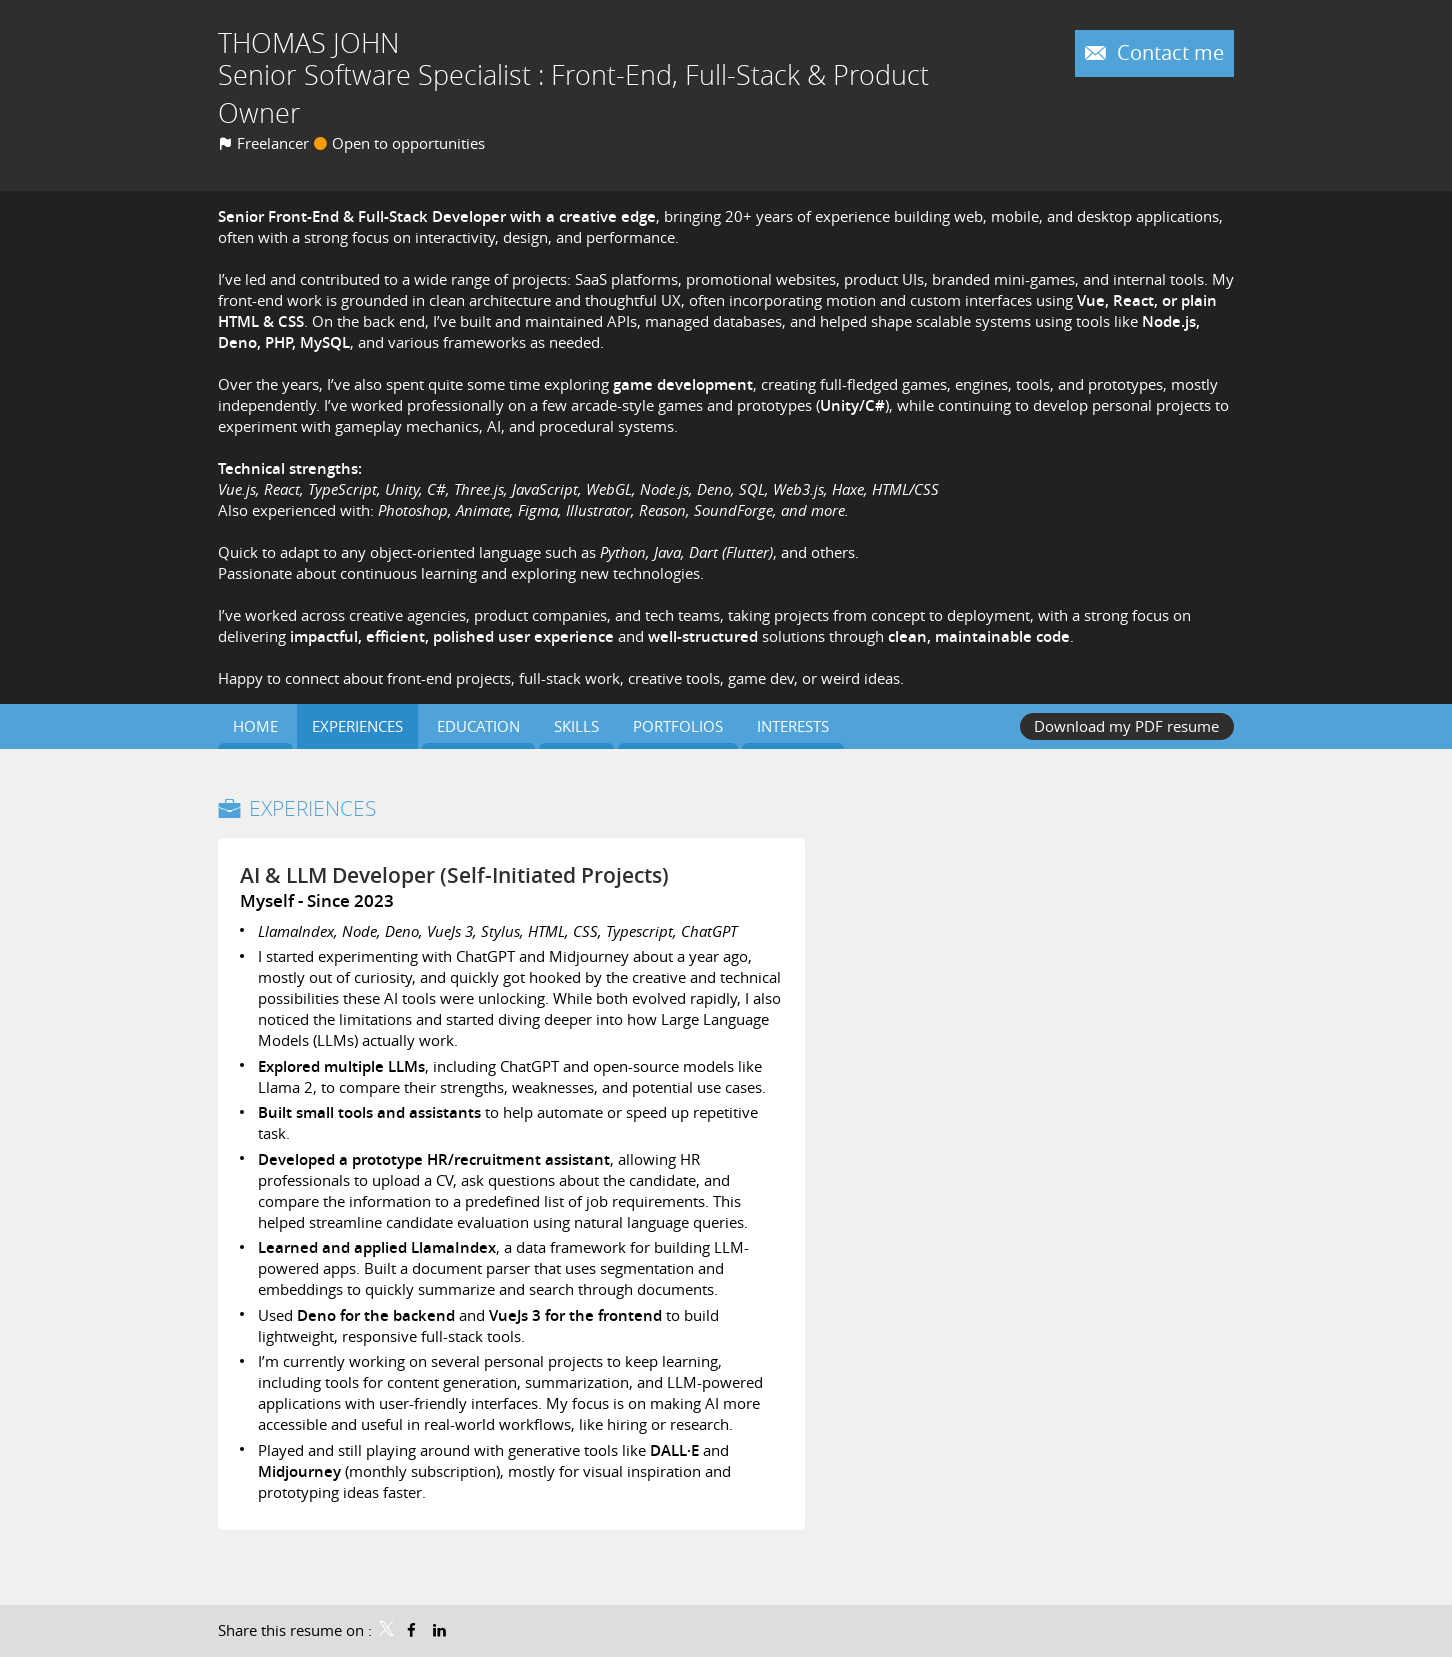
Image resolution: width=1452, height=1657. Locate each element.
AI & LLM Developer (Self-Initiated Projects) (454, 875)
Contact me (1168, 53)
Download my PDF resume (1126, 726)
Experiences (312, 808)
